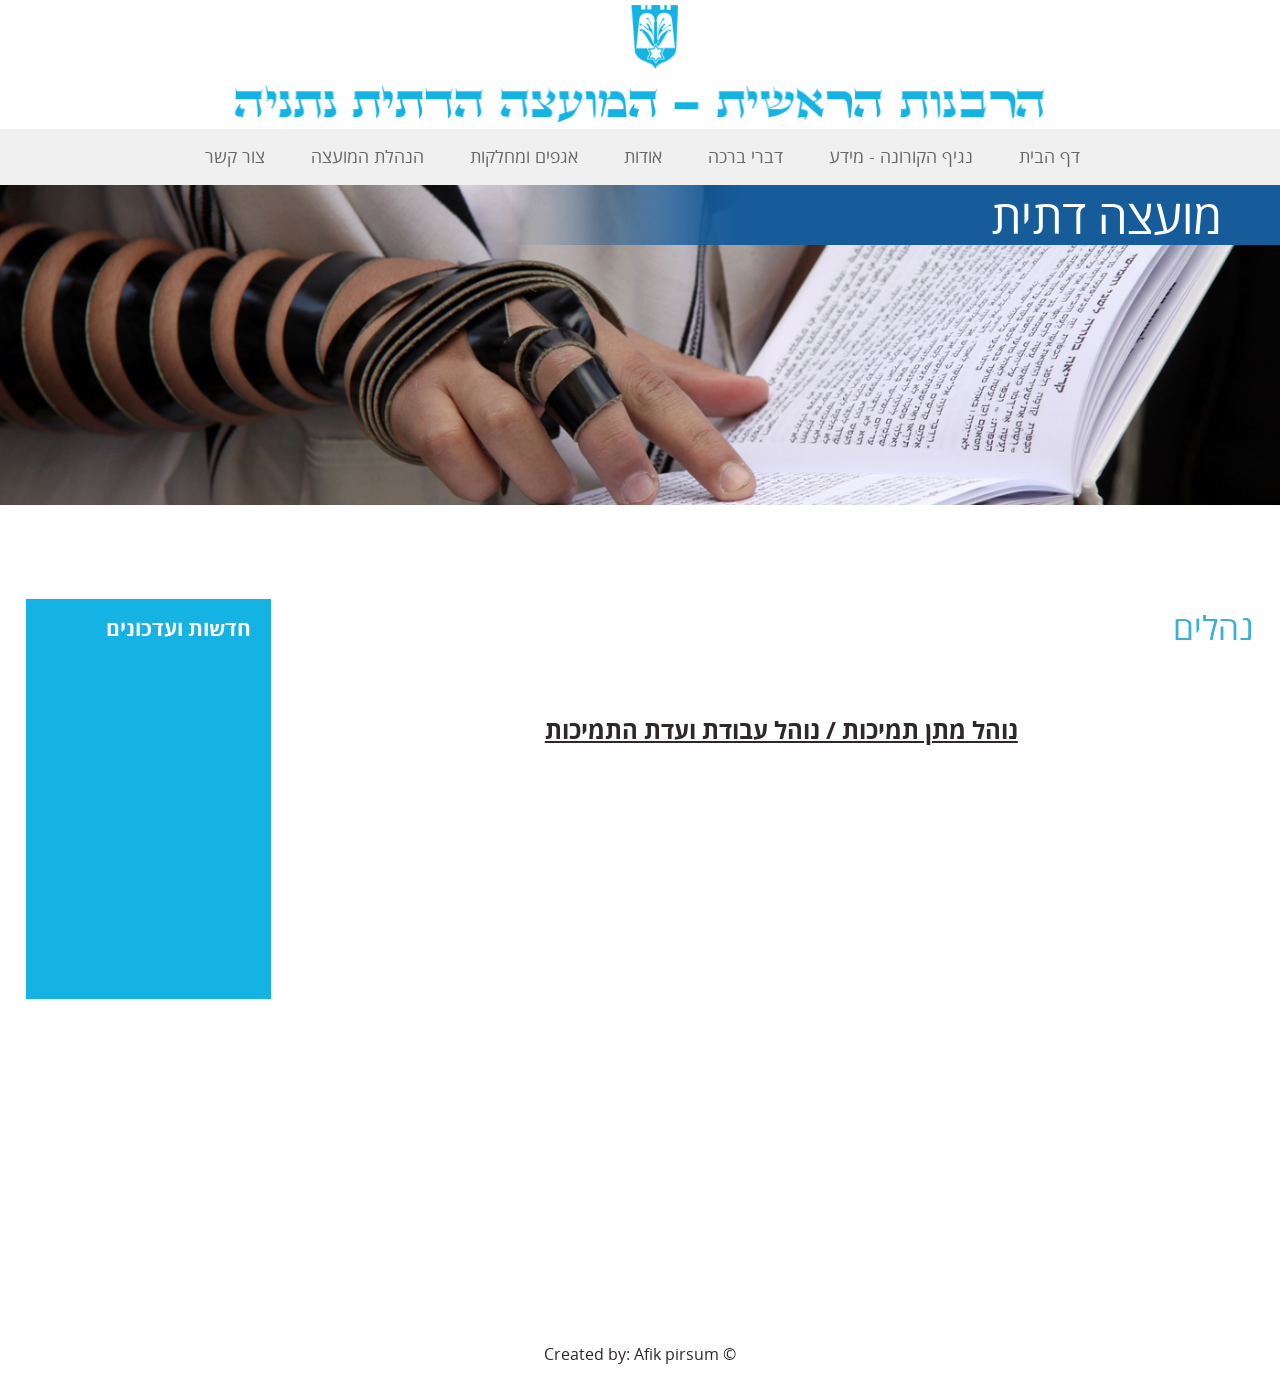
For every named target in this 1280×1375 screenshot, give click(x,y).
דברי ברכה (745, 156)
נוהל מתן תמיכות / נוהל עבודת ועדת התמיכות (781, 729)
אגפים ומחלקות (524, 156)
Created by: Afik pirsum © (640, 1354)
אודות (643, 156)
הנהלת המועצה (367, 156)
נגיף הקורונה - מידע (901, 156)
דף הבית (1049, 156)
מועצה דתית (1106, 215)
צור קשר (235, 156)
